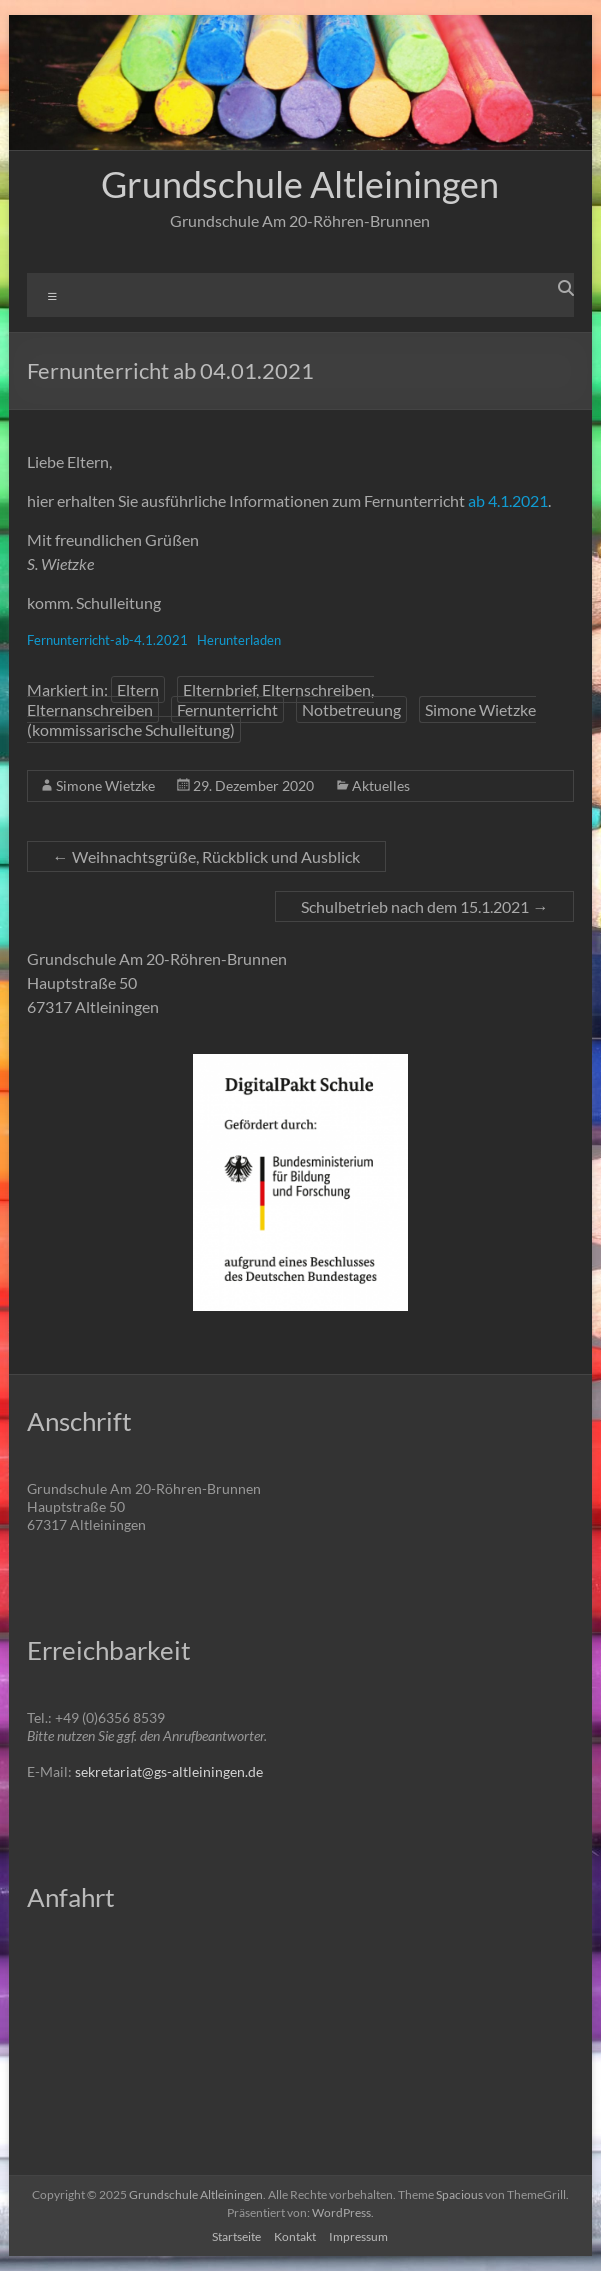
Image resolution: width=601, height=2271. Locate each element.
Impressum (358, 2236)
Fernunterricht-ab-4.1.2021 (107, 640)
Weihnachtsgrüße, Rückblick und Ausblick (206, 856)
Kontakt (295, 2236)
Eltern (138, 689)
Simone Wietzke (105, 785)
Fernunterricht (227, 709)
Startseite (236, 2236)
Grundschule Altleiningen (300, 184)
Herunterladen (239, 640)
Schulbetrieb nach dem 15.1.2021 (424, 906)
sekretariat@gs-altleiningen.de (169, 1771)
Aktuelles (381, 785)
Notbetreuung (351, 709)
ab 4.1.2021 (508, 500)
